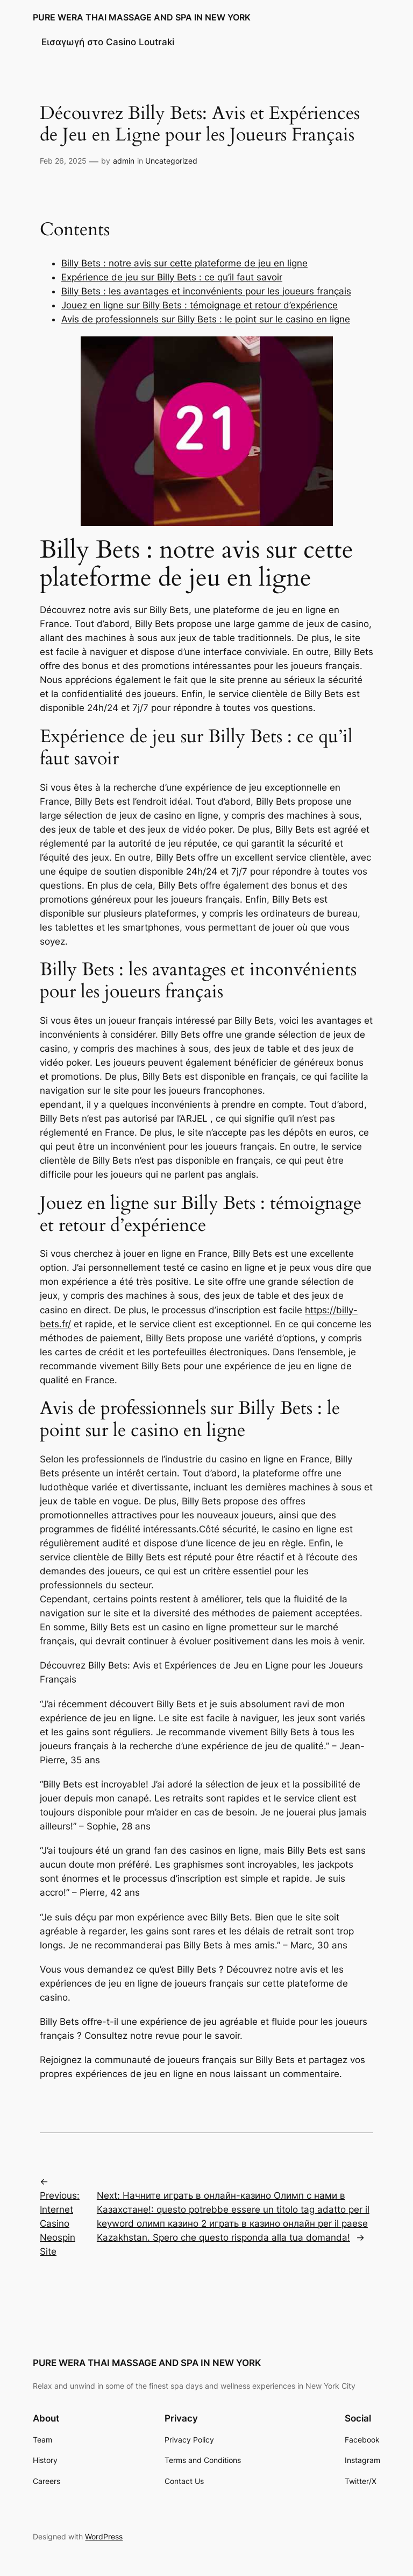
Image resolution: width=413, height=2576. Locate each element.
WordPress (104, 2536)
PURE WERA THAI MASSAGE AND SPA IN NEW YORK (142, 17)
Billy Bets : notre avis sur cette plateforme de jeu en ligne (184, 263)
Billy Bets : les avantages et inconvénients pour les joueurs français (206, 291)
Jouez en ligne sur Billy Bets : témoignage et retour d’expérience (199, 305)
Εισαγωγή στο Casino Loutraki (107, 42)
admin (123, 160)
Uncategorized (171, 160)
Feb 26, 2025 (63, 160)
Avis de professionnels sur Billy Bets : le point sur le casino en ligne (205, 319)
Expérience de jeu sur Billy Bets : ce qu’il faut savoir (171, 277)
